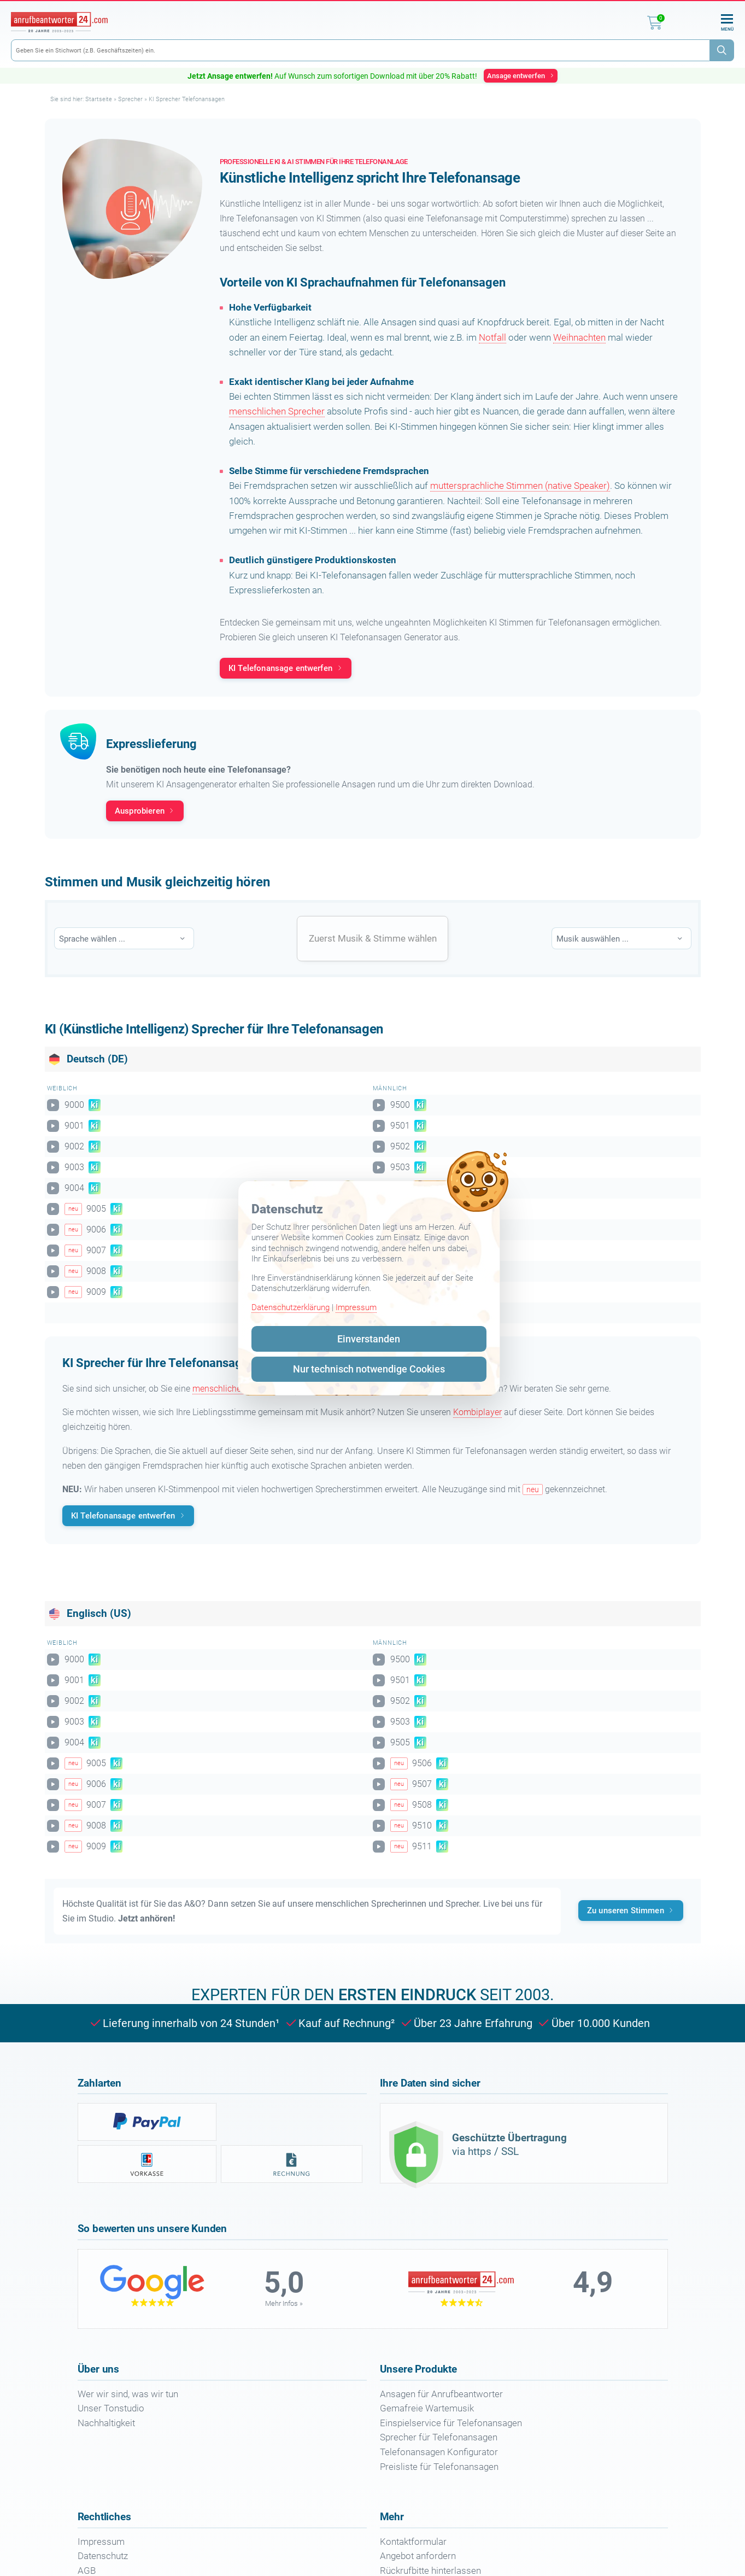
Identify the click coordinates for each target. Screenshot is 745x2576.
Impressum (356, 1307)
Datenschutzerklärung (290, 1307)
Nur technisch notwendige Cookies (369, 1369)
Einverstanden (368, 1339)
